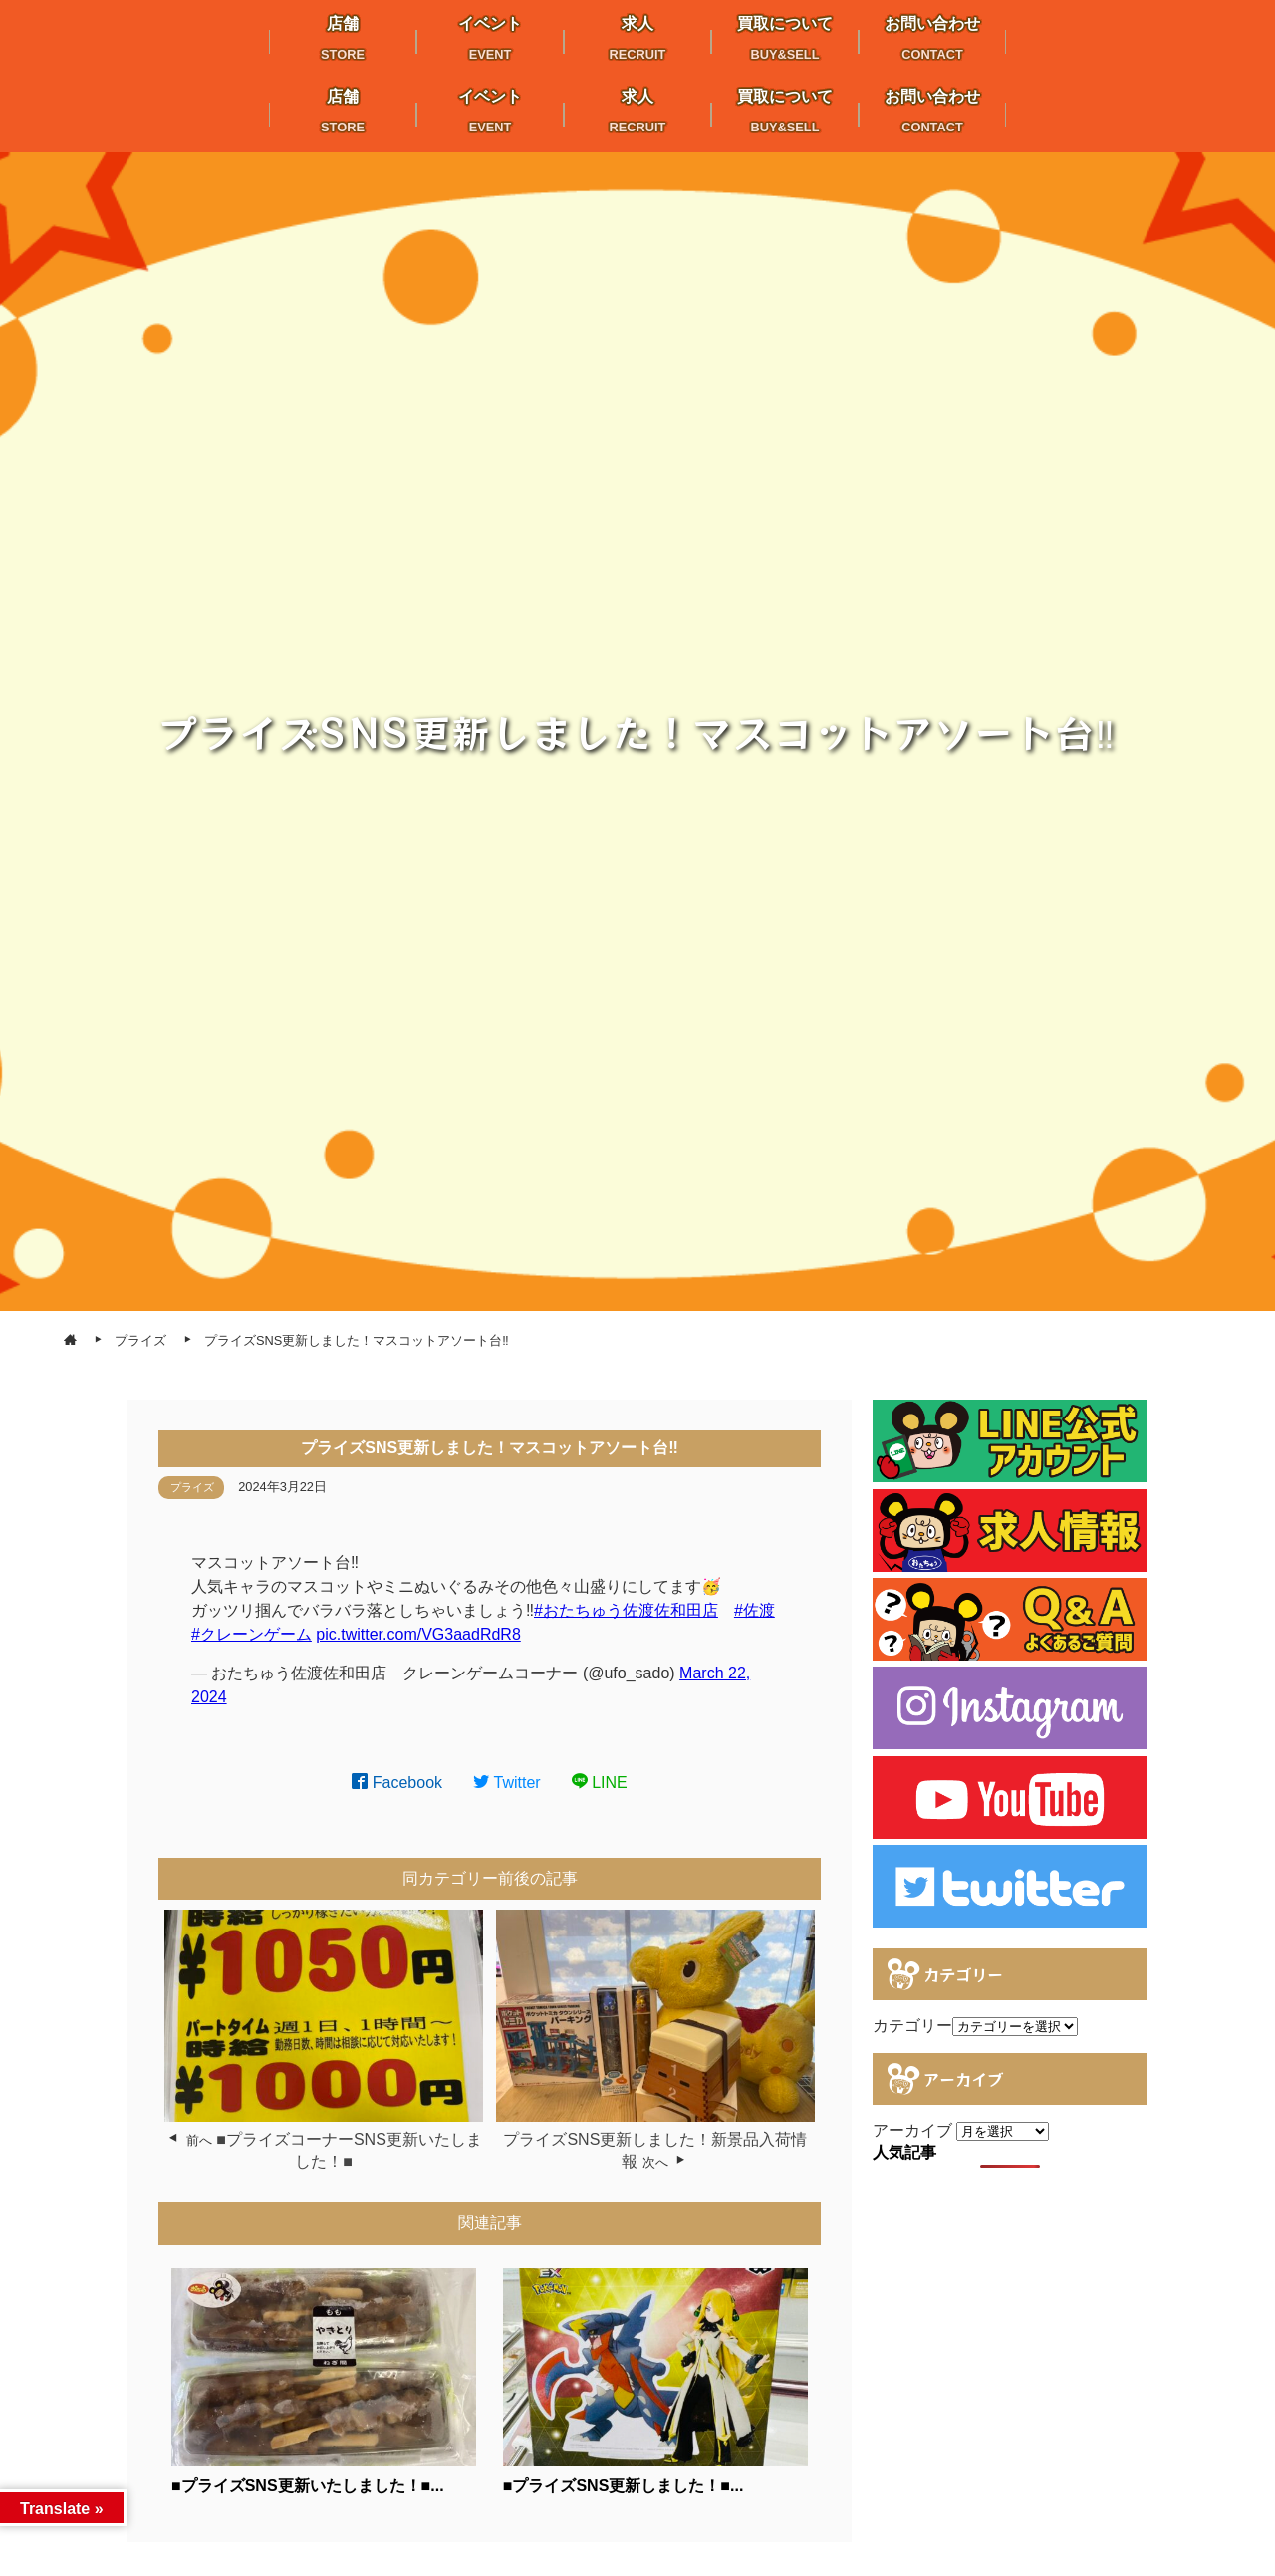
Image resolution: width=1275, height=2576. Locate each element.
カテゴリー (912, 2025)
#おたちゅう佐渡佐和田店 (626, 1610)
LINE (600, 1782)
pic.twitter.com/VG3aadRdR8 (418, 1634)
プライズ (192, 1487)
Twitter (507, 1782)
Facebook (397, 1782)
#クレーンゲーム (251, 1634)
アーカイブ (912, 2130)
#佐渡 (754, 1610)
